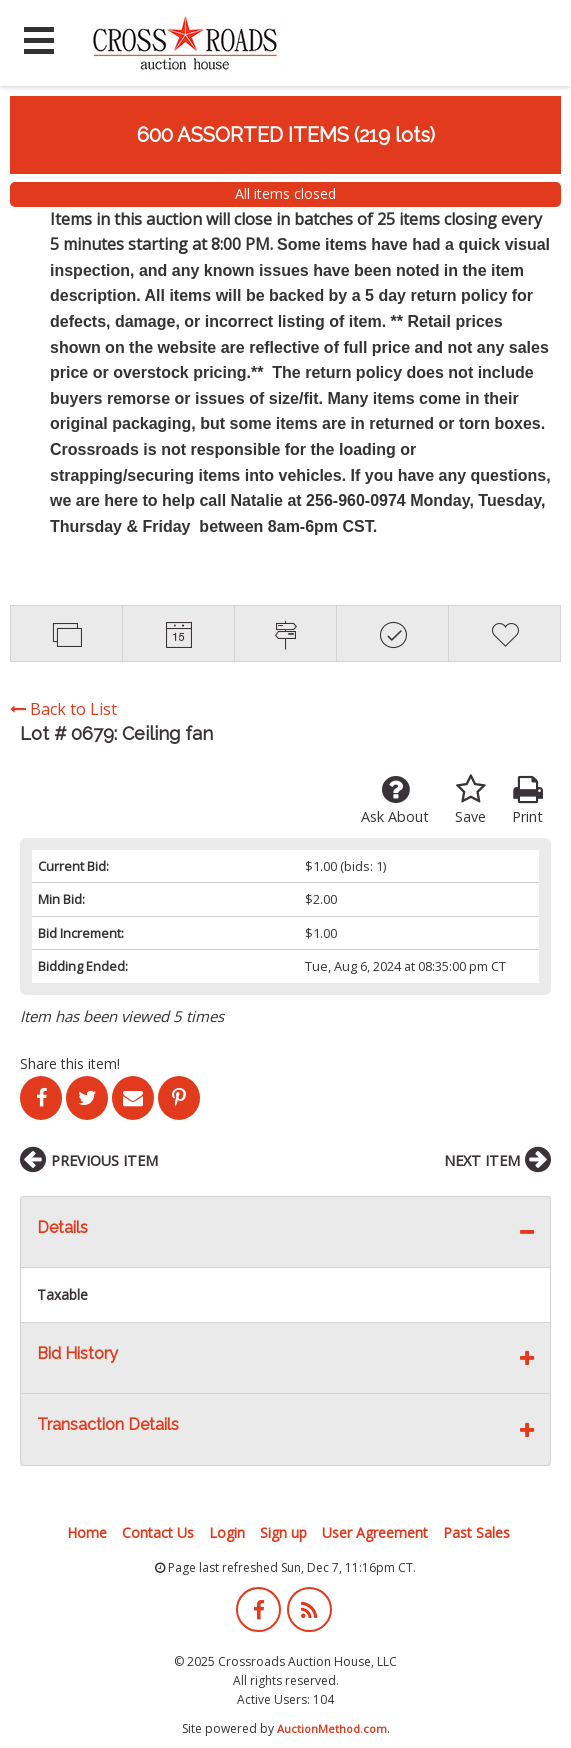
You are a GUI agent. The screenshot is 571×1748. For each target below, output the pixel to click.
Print (527, 800)
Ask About (395, 800)
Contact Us (158, 1532)
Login (227, 1532)
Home (87, 1532)
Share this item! (70, 1063)
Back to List (63, 709)
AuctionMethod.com (332, 1728)
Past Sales (476, 1532)
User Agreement (375, 1532)
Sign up (283, 1532)
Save (470, 800)
